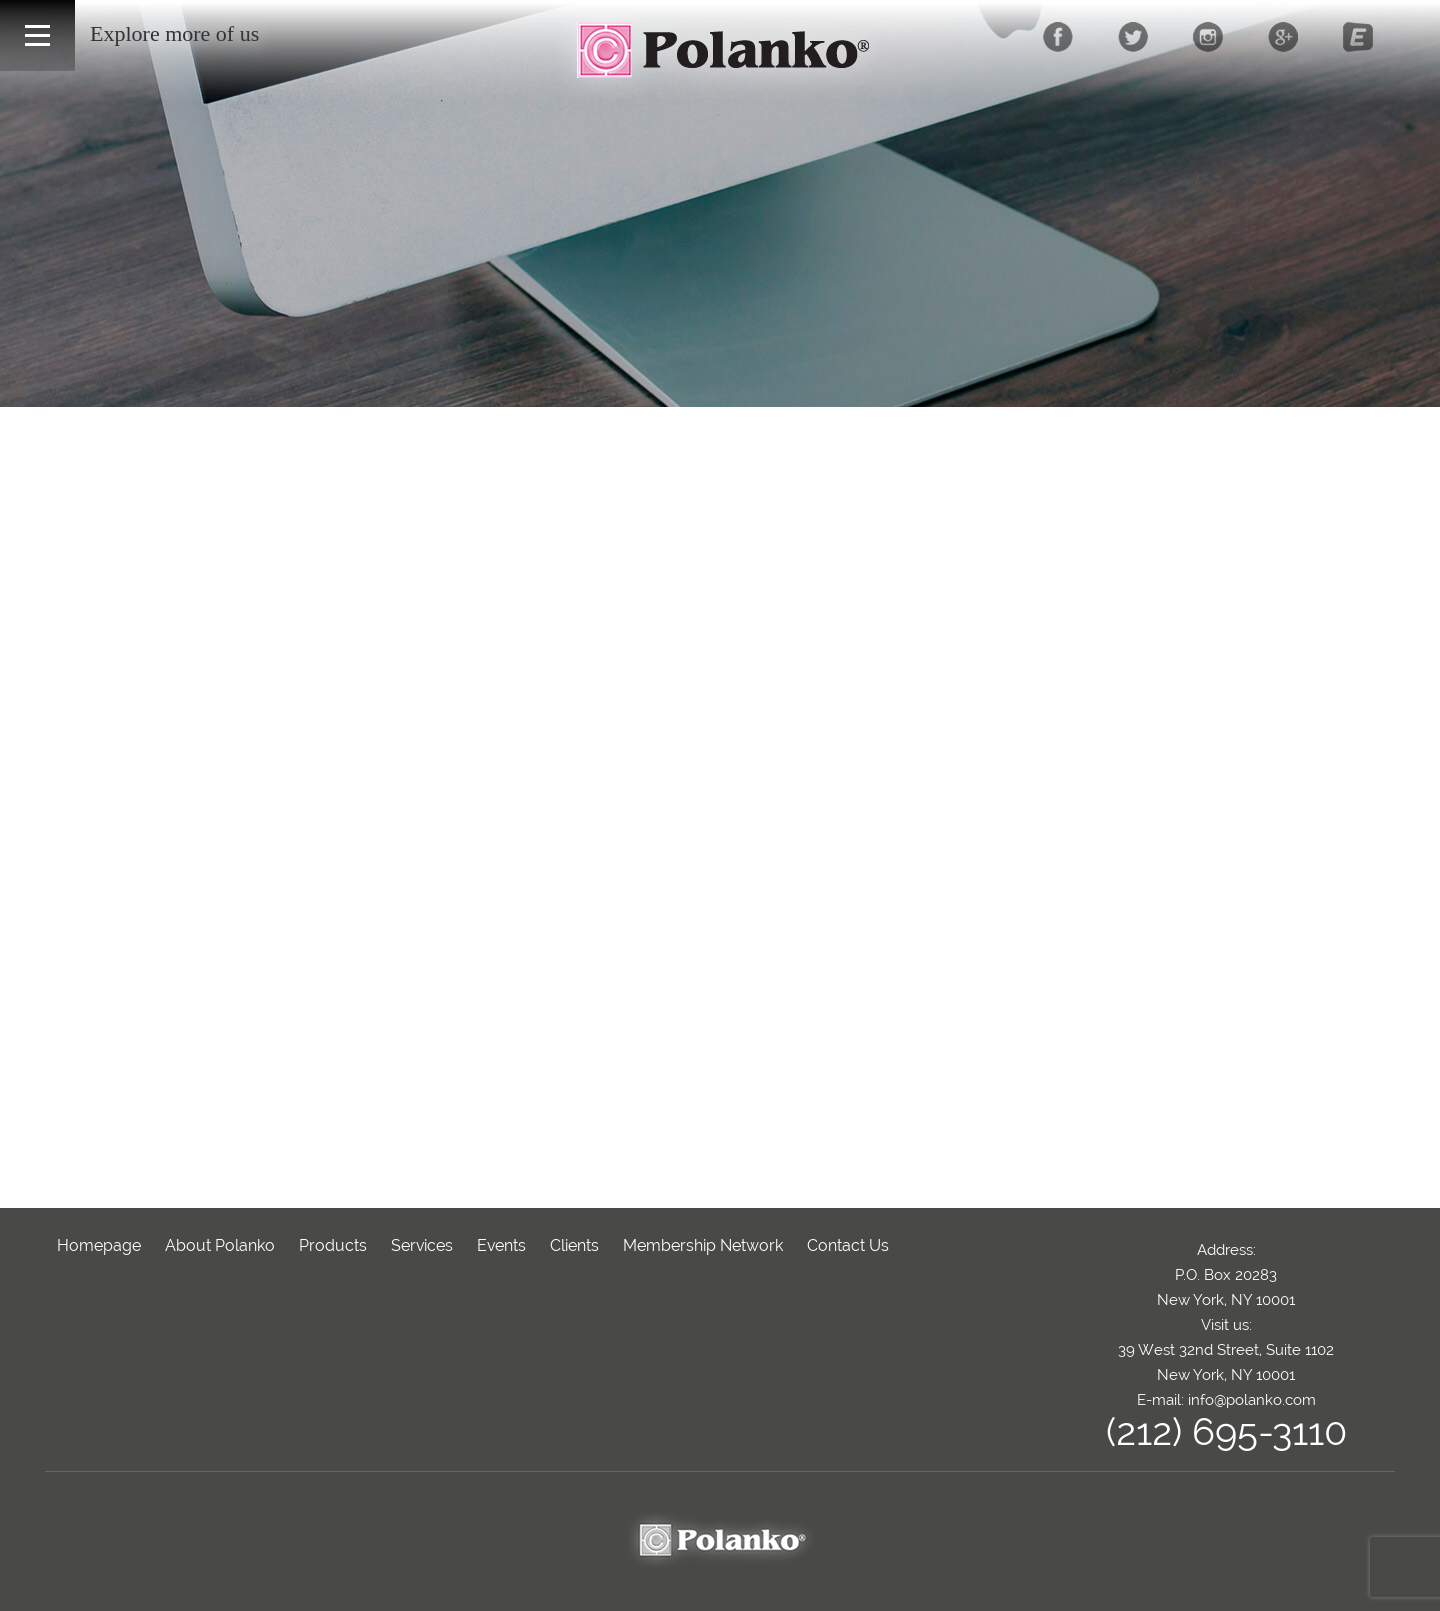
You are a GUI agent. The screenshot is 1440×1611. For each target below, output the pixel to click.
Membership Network (703, 1245)
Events (501, 1245)
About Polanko (220, 1245)
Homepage (99, 1245)
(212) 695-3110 (1226, 1431)
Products (333, 1245)
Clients (574, 1245)
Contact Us (848, 1245)
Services (422, 1245)
